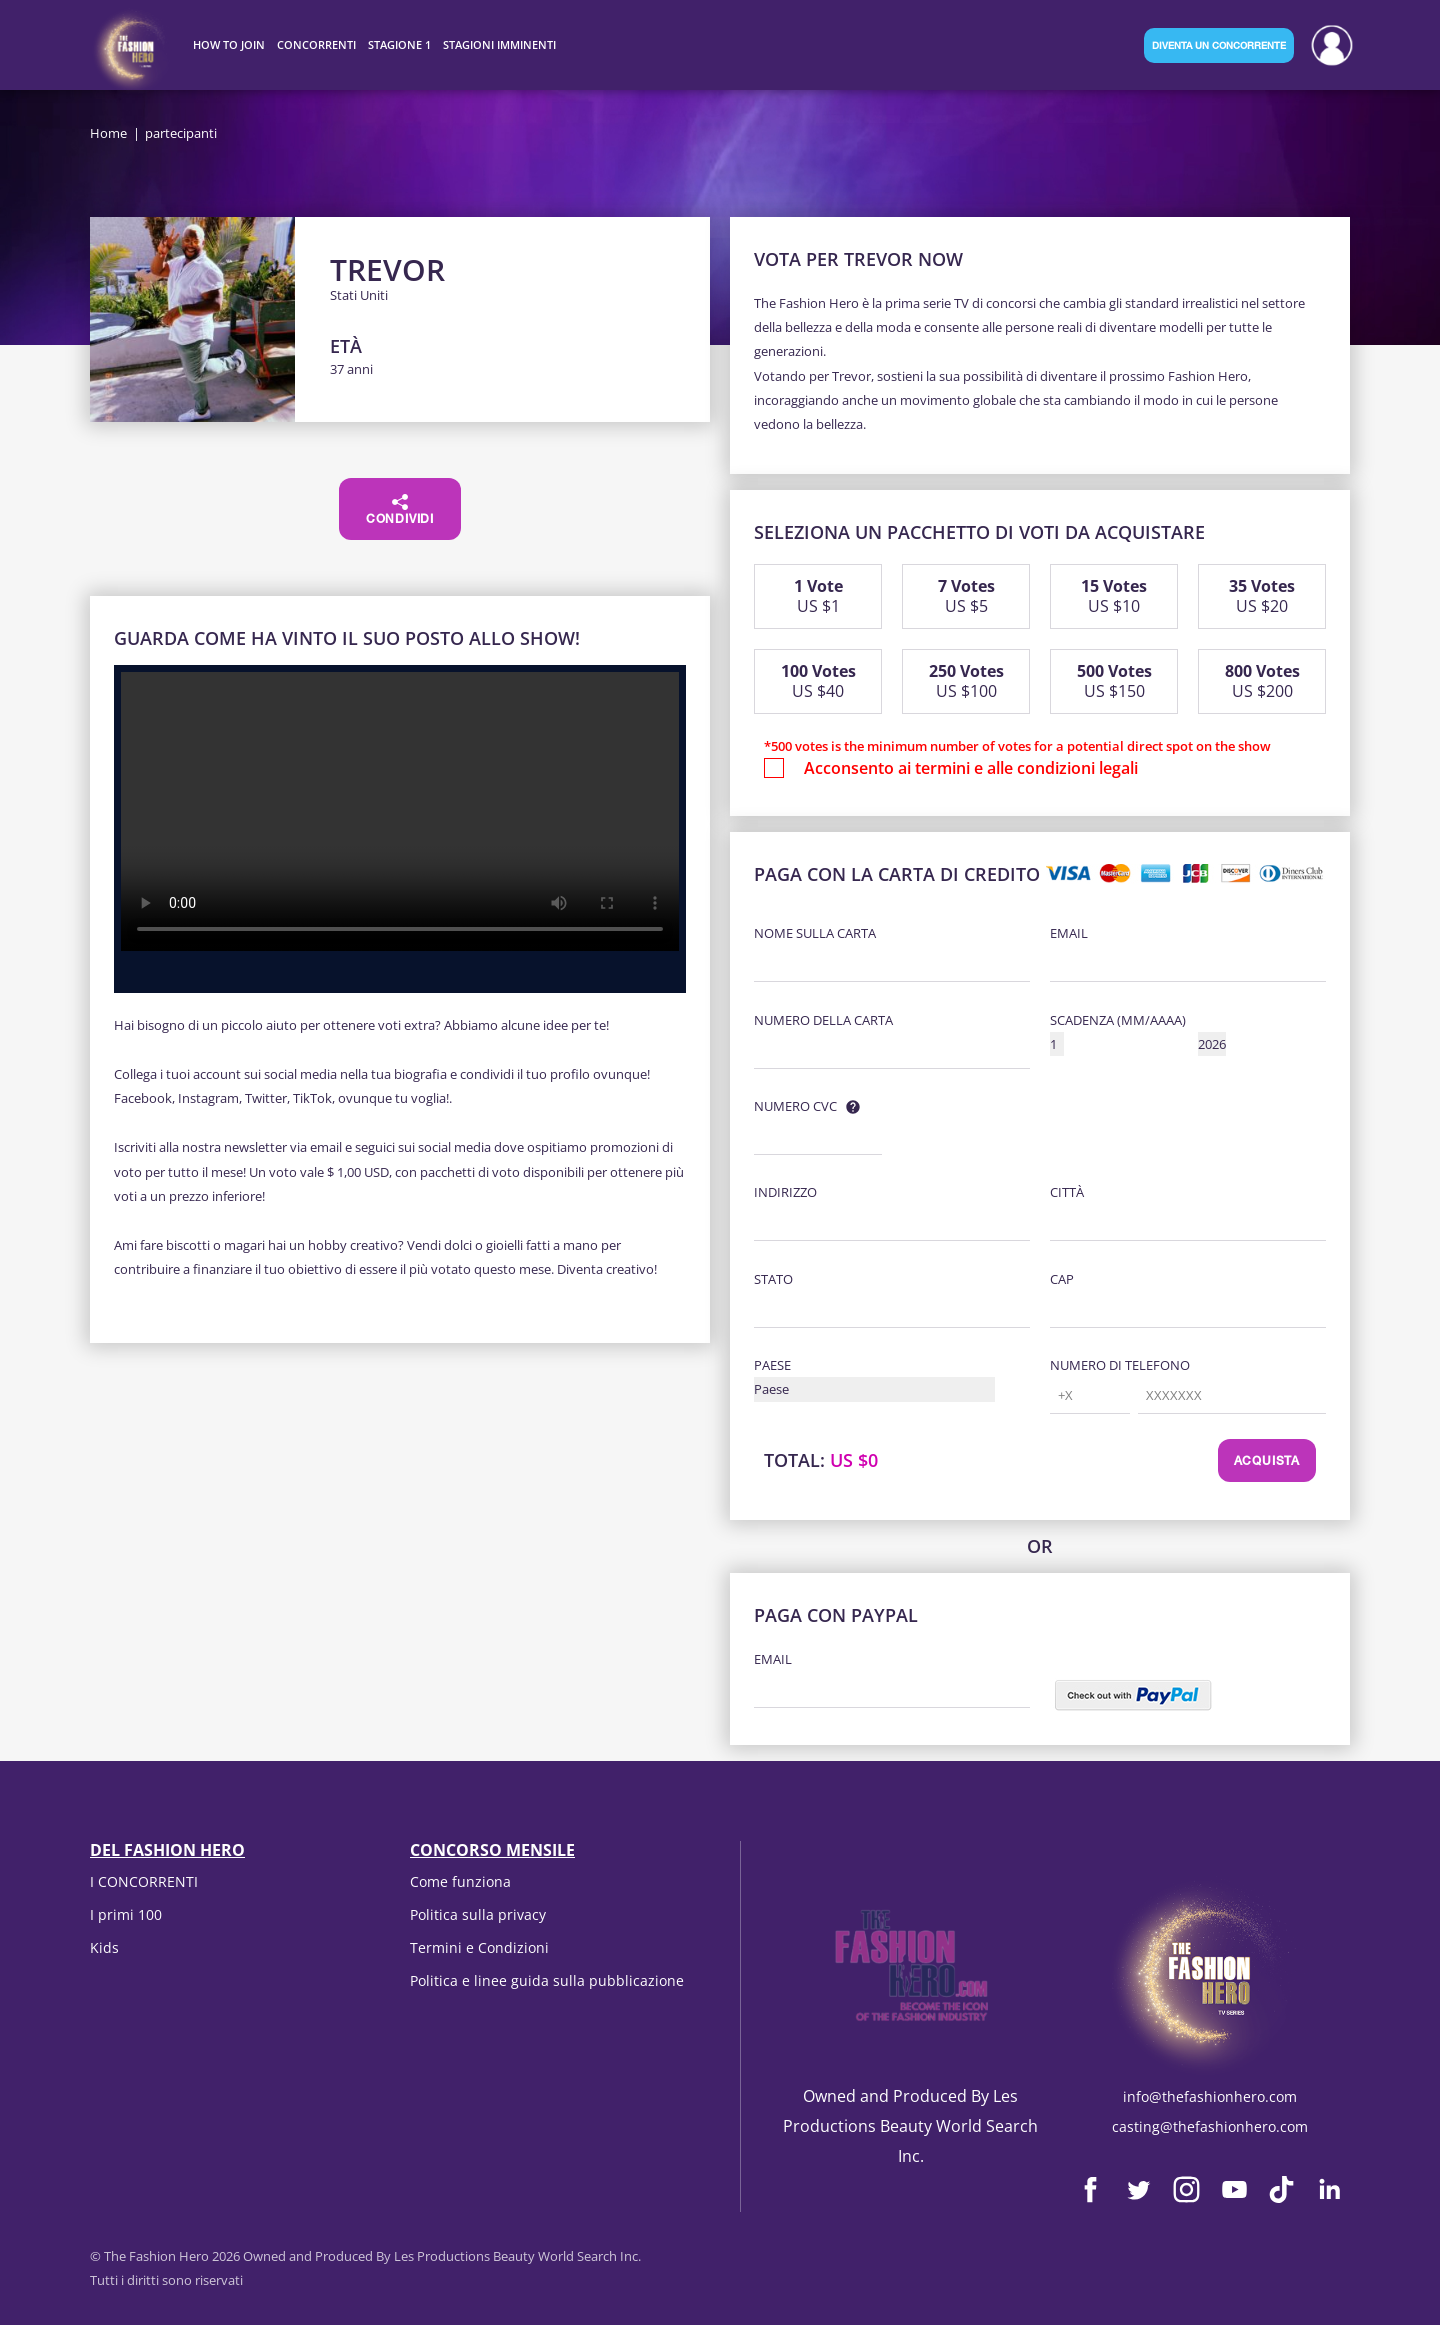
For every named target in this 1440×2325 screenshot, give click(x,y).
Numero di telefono (1120, 1365)
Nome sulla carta (815, 933)
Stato (773, 1279)
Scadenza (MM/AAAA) (1118, 1020)
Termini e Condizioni (479, 1947)
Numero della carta (823, 1020)
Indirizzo (785, 1192)
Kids (104, 1947)
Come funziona (460, 1881)
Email (1069, 933)
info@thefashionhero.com (1210, 2096)
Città (1067, 1192)
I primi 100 (126, 1914)
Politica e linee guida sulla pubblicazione (547, 1980)
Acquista (1267, 1462)
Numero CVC (795, 1106)
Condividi (400, 510)
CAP (1062, 1279)
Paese (772, 1365)
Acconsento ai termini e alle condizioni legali (971, 768)
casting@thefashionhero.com (1210, 2126)
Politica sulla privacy (478, 1914)
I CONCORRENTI (144, 1881)
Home (108, 133)
